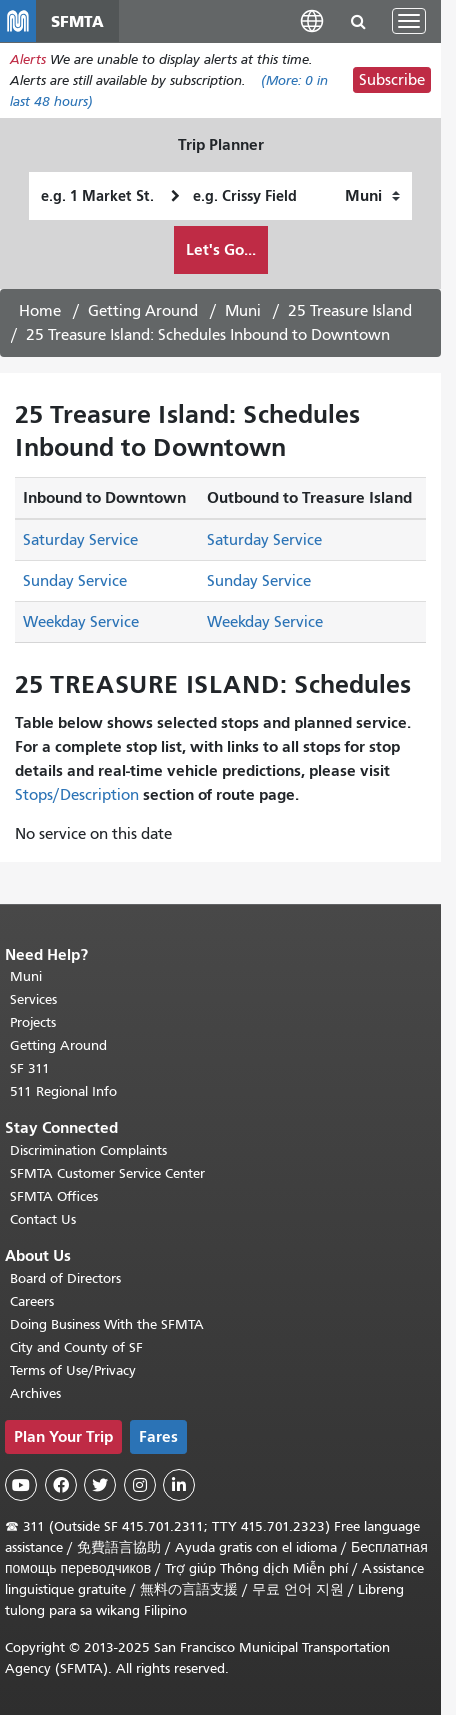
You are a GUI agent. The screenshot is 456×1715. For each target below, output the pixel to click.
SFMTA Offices (54, 1196)
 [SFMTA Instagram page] (140, 1485)
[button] (312, 20)
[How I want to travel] (372, 196)
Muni (243, 311)
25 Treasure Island (350, 311)
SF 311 (30, 1068)
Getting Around (143, 311)
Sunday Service (75, 581)
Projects (33, 1022)
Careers (32, 1301)
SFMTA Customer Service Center (107, 1173)
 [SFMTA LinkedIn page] (179, 1485)
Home (40, 311)
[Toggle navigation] (409, 21)
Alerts (28, 59)
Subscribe (392, 80)
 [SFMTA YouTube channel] (21, 1485)
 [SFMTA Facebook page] (61, 1485)
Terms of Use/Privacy (73, 1370)
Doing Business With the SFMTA (107, 1324)
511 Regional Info (63, 1091)
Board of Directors (65, 1278)
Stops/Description (77, 795)
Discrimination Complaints (88, 1150)
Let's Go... (221, 249)
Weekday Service (81, 622)
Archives (35, 1393)
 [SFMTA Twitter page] (100, 1485)
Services (33, 999)
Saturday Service (80, 540)
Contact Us (43, 1219)
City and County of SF (76, 1347)
